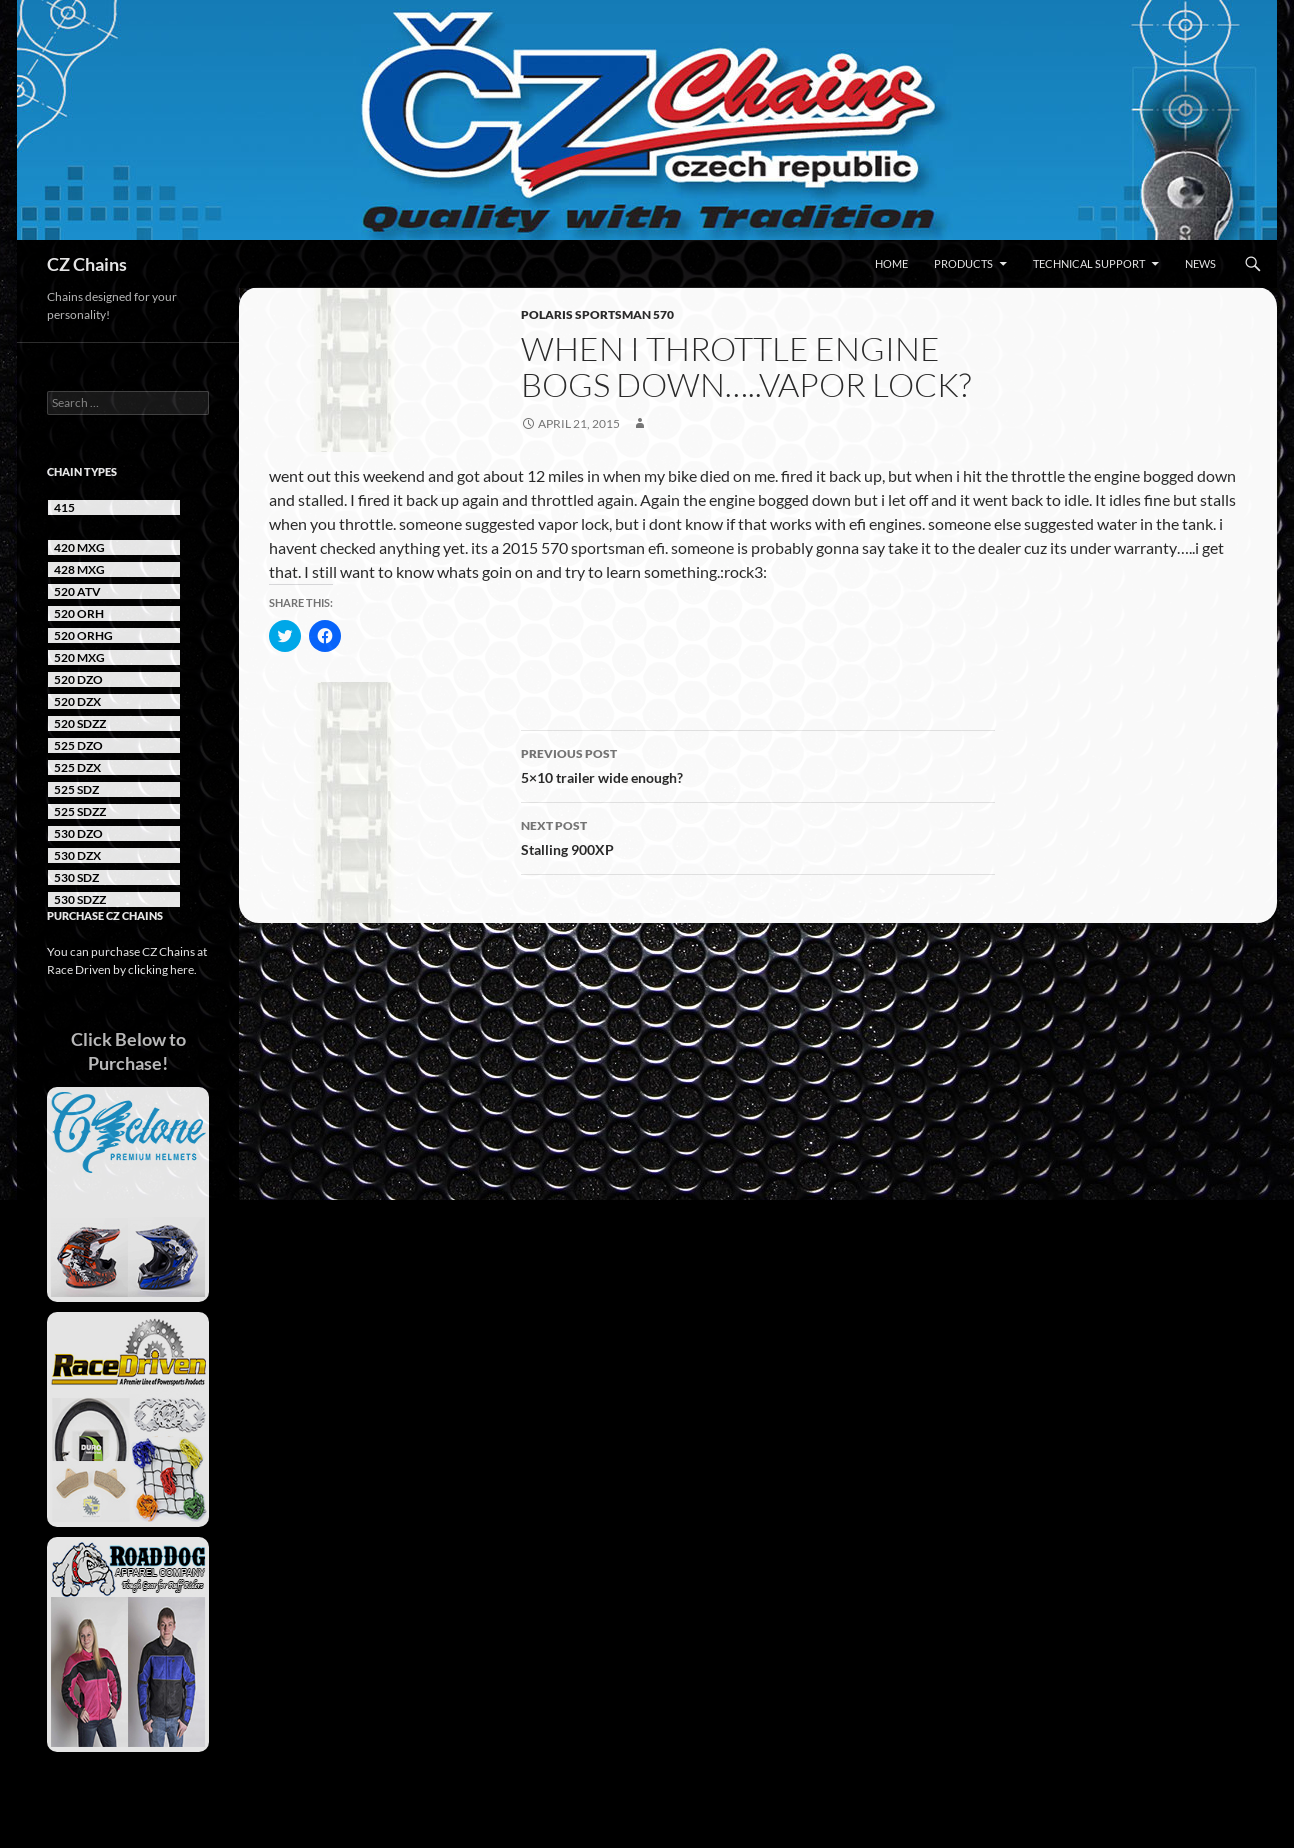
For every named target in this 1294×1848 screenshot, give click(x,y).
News (1200, 263)
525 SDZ (76, 789)
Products (963, 263)
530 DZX (77, 855)
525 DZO (78, 745)
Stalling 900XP (758, 836)
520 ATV (77, 591)
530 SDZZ (80, 899)
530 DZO (78, 833)
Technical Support (1089, 263)
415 (64, 507)
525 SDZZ (80, 811)
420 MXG (79, 547)
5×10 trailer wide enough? (758, 764)
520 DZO (78, 679)
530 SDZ (76, 877)
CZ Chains (87, 264)
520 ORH (79, 613)
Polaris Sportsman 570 (597, 314)
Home (891, 263)
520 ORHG (83, 635)
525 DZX (77, 767)
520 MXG (79, 657)
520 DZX (77, 701)
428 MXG (79, 569)
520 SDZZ (80, 723)
